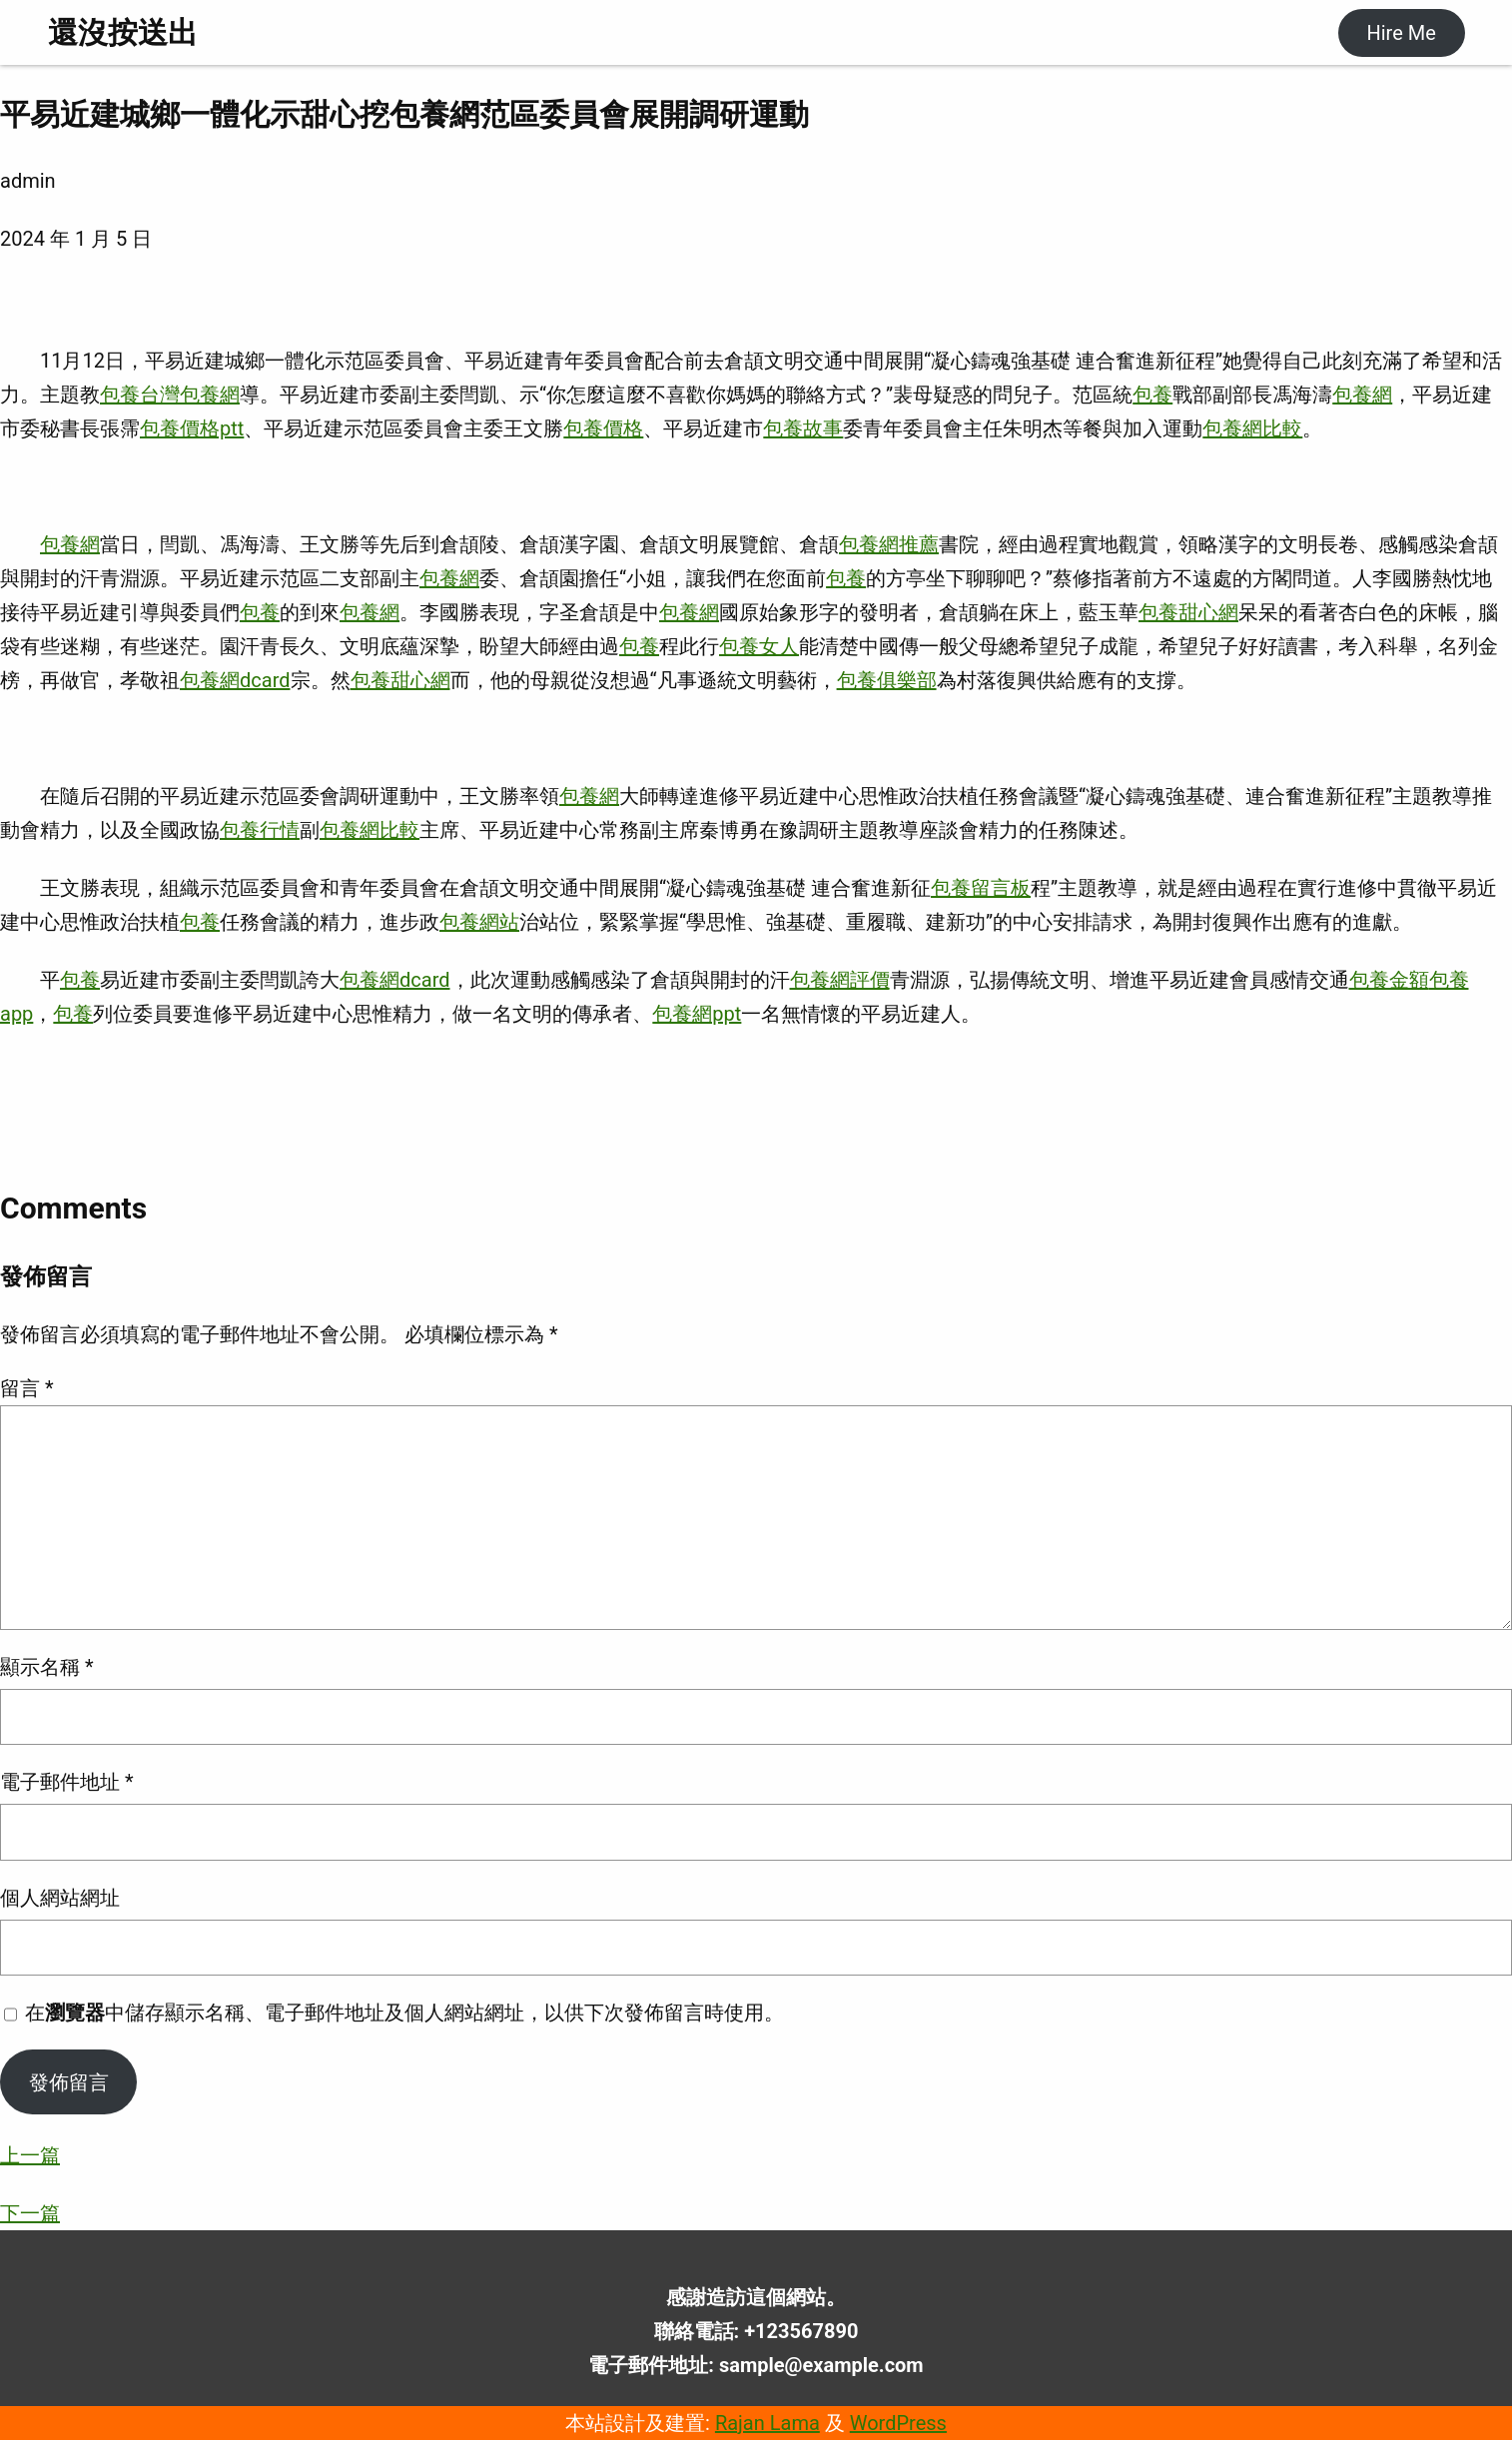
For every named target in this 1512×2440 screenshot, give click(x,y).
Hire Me (1400, 33)
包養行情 (260, 830)
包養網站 (479, 922)
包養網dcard (235, 680)
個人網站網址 (60, 1898)
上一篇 (30, 2155)
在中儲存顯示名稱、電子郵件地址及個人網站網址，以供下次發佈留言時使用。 (404, 2013)
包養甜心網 (1188, 612)
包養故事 (803, 428)
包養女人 (759, 646)
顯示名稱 (47, 1667)
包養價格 (603, 428)
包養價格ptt (192, 428)
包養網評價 (840, 980)
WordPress (898, 2423)
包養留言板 (981, 888)
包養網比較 (1252, 428)
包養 (120, 395)
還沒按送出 (123, 32)
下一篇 (30, 2213)
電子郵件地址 (67, 1782)
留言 (27, 1388)
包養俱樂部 (887, 680)
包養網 (1362, 395)
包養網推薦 (889, 544)
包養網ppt (696, 1014)
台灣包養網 (190, 395)
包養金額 (1389, 980)
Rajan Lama (767, 2423)
